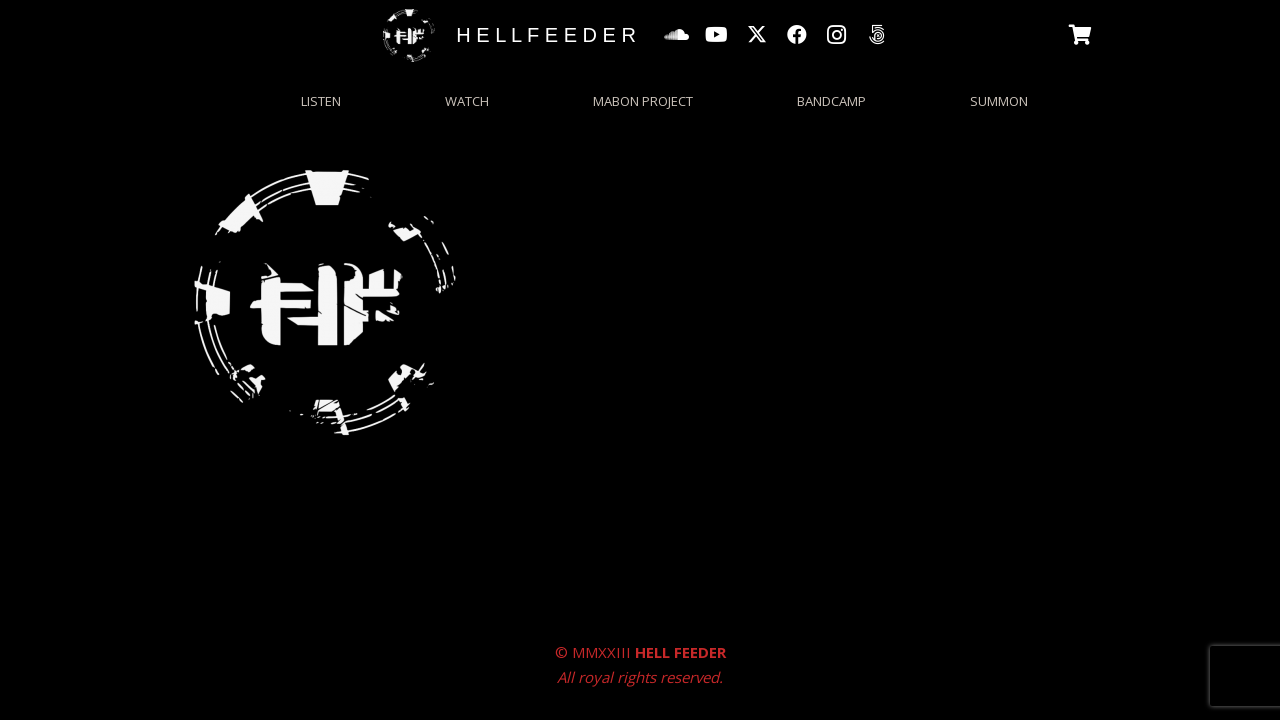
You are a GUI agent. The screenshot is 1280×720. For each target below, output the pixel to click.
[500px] (877, 35)
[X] (757, 35)
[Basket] (1081, 35)
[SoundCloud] (677, 35)
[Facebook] (797, 35)
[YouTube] (717, 35)
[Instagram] (837, 35)
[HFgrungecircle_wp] (409, 35)
